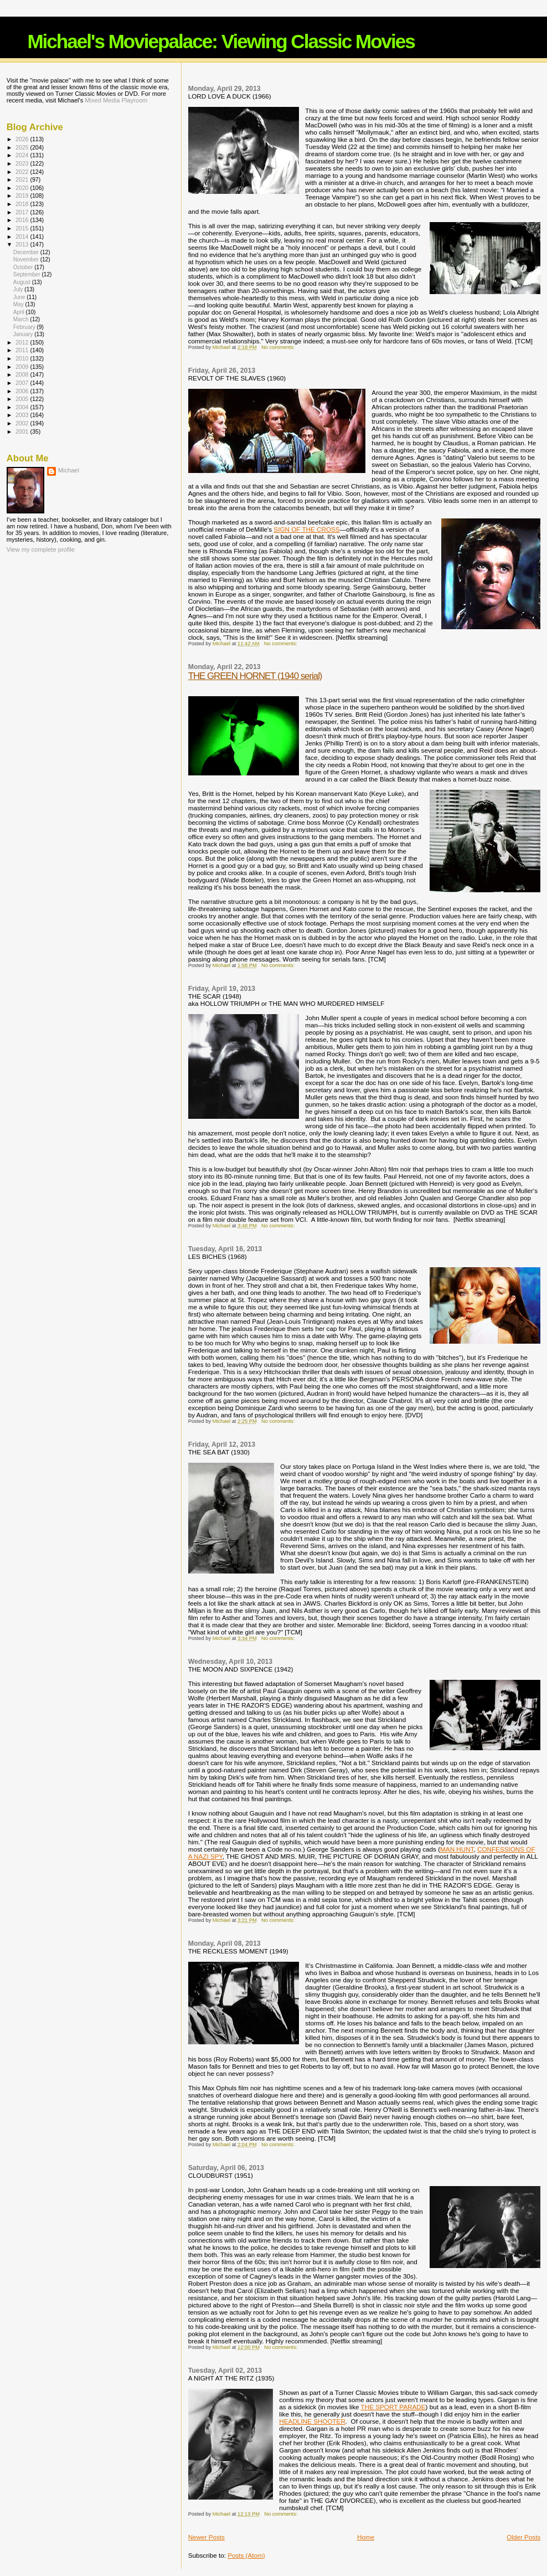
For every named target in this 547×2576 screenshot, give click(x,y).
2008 (23, 374)
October (23, 267)
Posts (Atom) (246, 2555)
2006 (23, 391)
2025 (23, 147)
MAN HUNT (456, 1849)
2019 (23, 195)
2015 (23, 228)
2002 (23, 423)
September (27, 274)
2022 (23, 171)
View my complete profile (41, 549)
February (25, 327)
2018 (23, 203)
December (26, 252)
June (20, 297)
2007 (23, 382)
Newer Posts (206, 2537)
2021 (23, 179)
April (19, 312)
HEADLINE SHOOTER (312, 2421)
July (19, 289)
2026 (23, 139)
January (23, 334)
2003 (23, 415)
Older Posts (523, 2537)
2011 (23, 350)
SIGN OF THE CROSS (306, 529)
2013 (23, 244)
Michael (68, 470)
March (21, 319)
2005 (23, 398)
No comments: (278, 347)
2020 (23, 187)
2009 (23, 366)
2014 (23, 236)
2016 (23, 220)
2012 (23, 342)
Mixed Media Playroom (116, 100)
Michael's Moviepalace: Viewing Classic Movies (220, 41)
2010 (23, 358)
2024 (23, 155)
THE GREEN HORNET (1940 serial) (255, 676)
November (26, 259)
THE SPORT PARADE (393, 2406)
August (22, 282)
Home (365, 2537)
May (19, 304)
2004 (23, 407)
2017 (23, 212)
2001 (23, 431)
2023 (23, 163)
